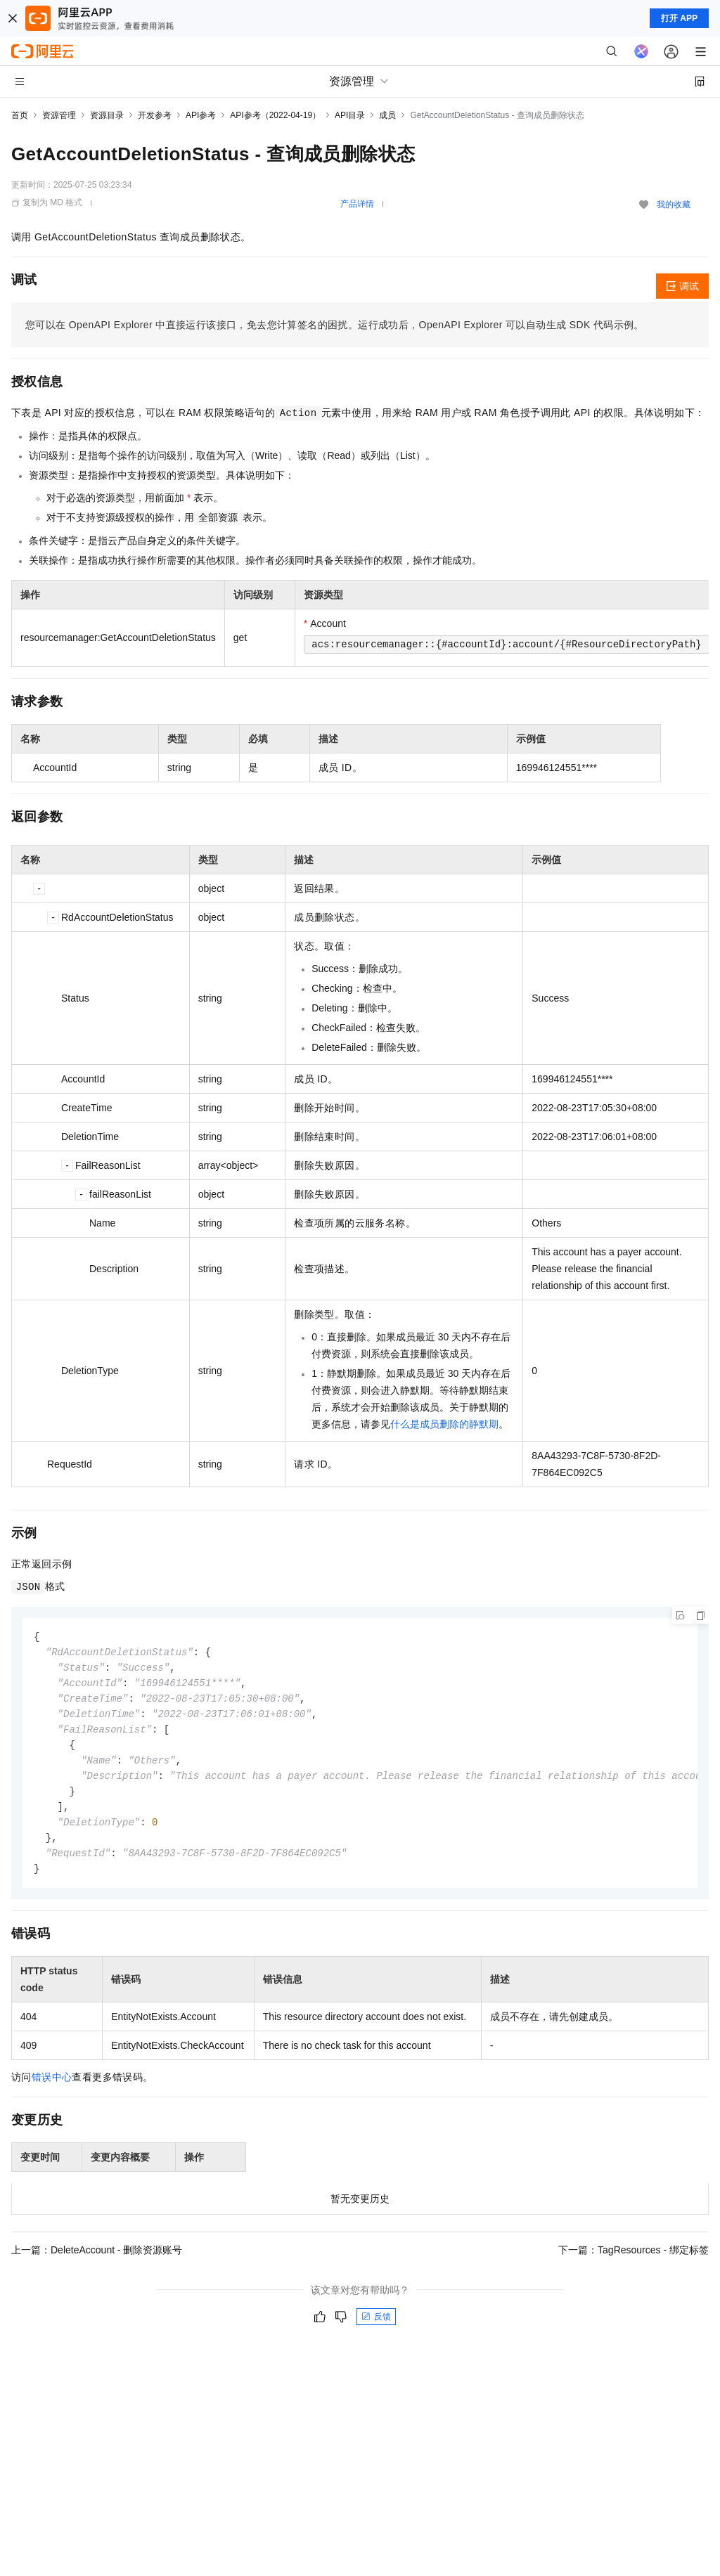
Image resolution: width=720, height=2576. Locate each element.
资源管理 (59, 115)
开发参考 (155, 115)
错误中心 (52, 2088)
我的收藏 (673, 204)
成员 (387, 115)
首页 (19, 115)
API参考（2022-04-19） (275, 115)
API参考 (201, 115)
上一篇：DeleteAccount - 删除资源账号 (97, 2261)
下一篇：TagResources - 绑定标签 (633, 2261)
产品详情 (357, 204)
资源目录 (107, 115)
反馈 (376, 2328)
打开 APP (679, 18)
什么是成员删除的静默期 (444, 1424)
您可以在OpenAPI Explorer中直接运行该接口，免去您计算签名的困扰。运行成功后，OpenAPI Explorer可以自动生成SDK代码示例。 (334, 324)
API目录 (350, 115)
